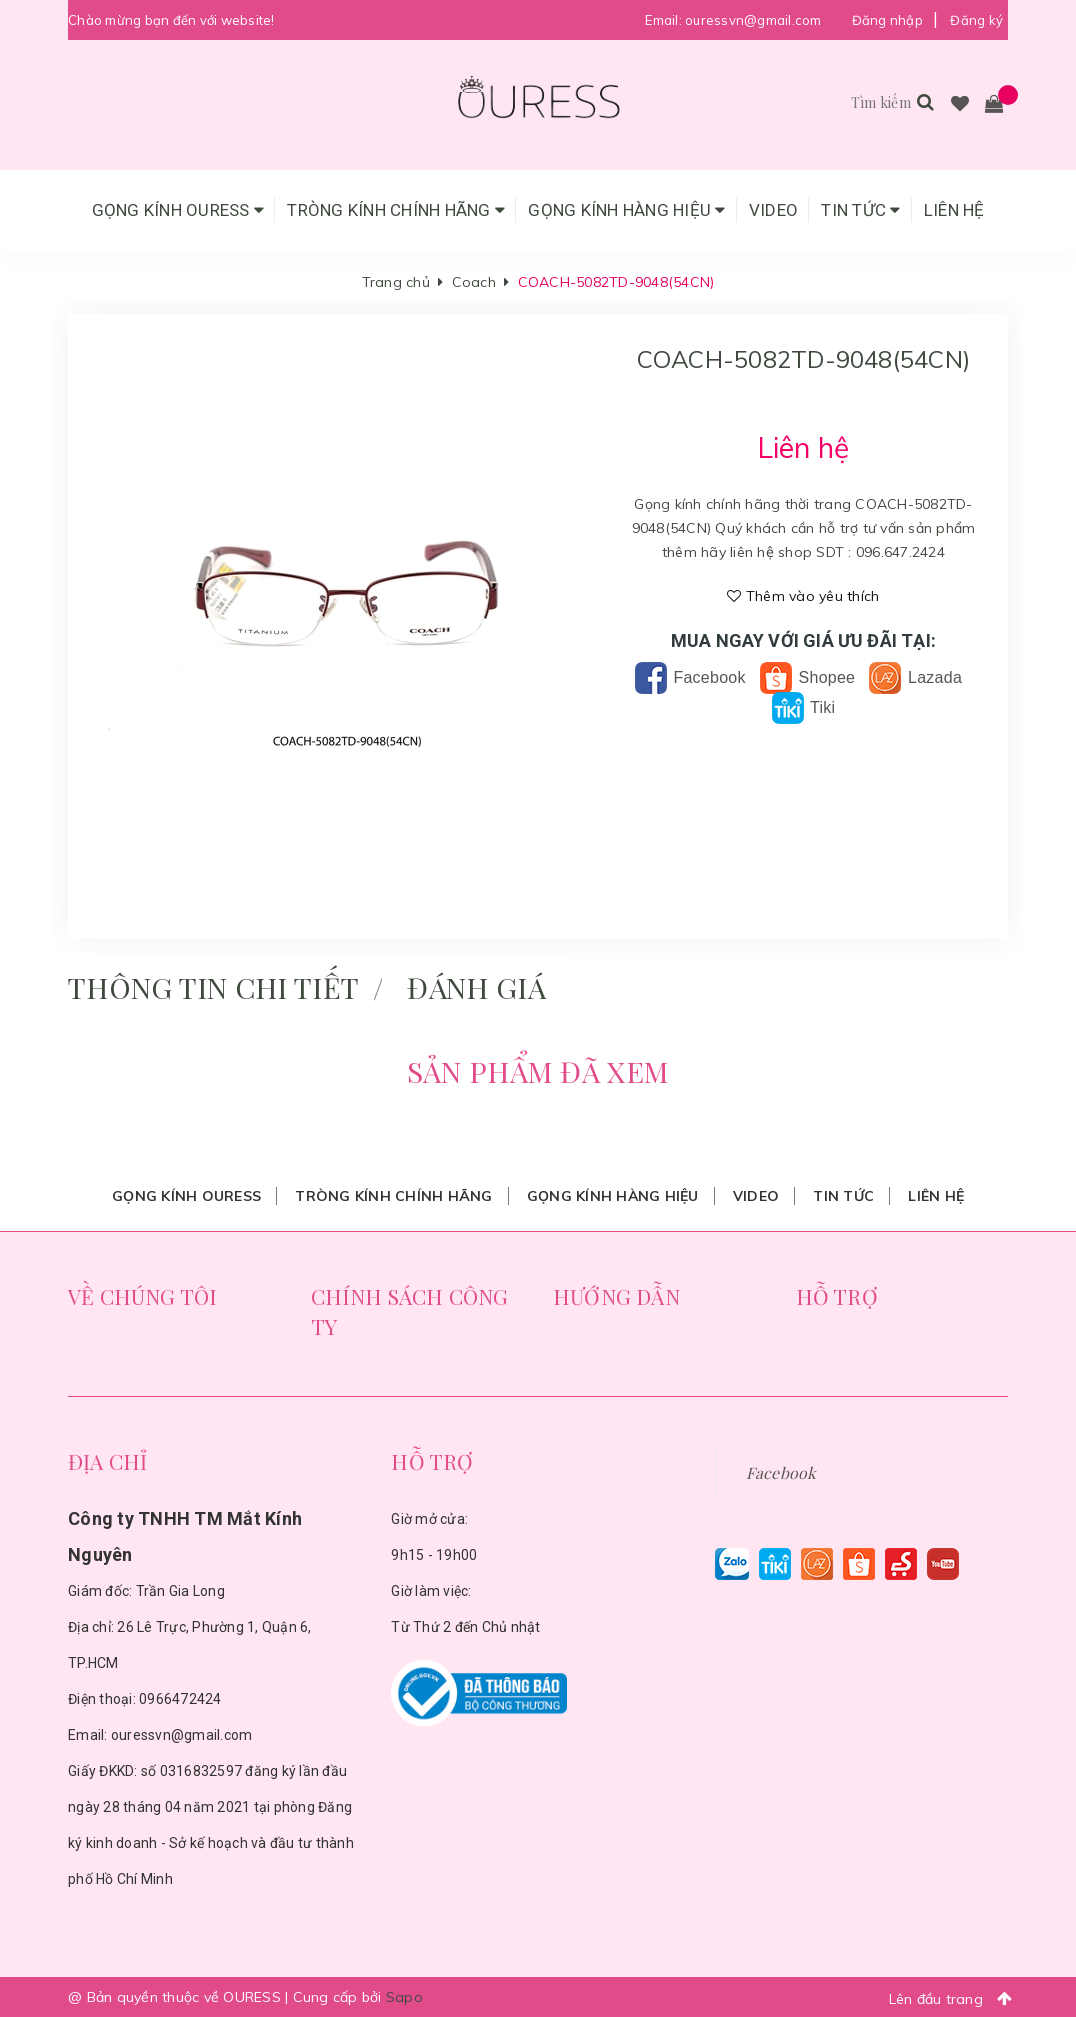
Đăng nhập (887, 20)
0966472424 (180, 1699)
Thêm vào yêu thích (803, 596)
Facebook (690, 677)
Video (773, 210)
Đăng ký (976, 20)
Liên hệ (954, 210)
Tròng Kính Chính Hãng (396, 210)
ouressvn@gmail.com (753, 20)
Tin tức (860, 210)
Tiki (804, 707)
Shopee (807, 677)
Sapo (404, 1997)
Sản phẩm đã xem (538, 1071)
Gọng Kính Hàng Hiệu (626, 210)
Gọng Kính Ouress (178, 210)
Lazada (915, 677)
